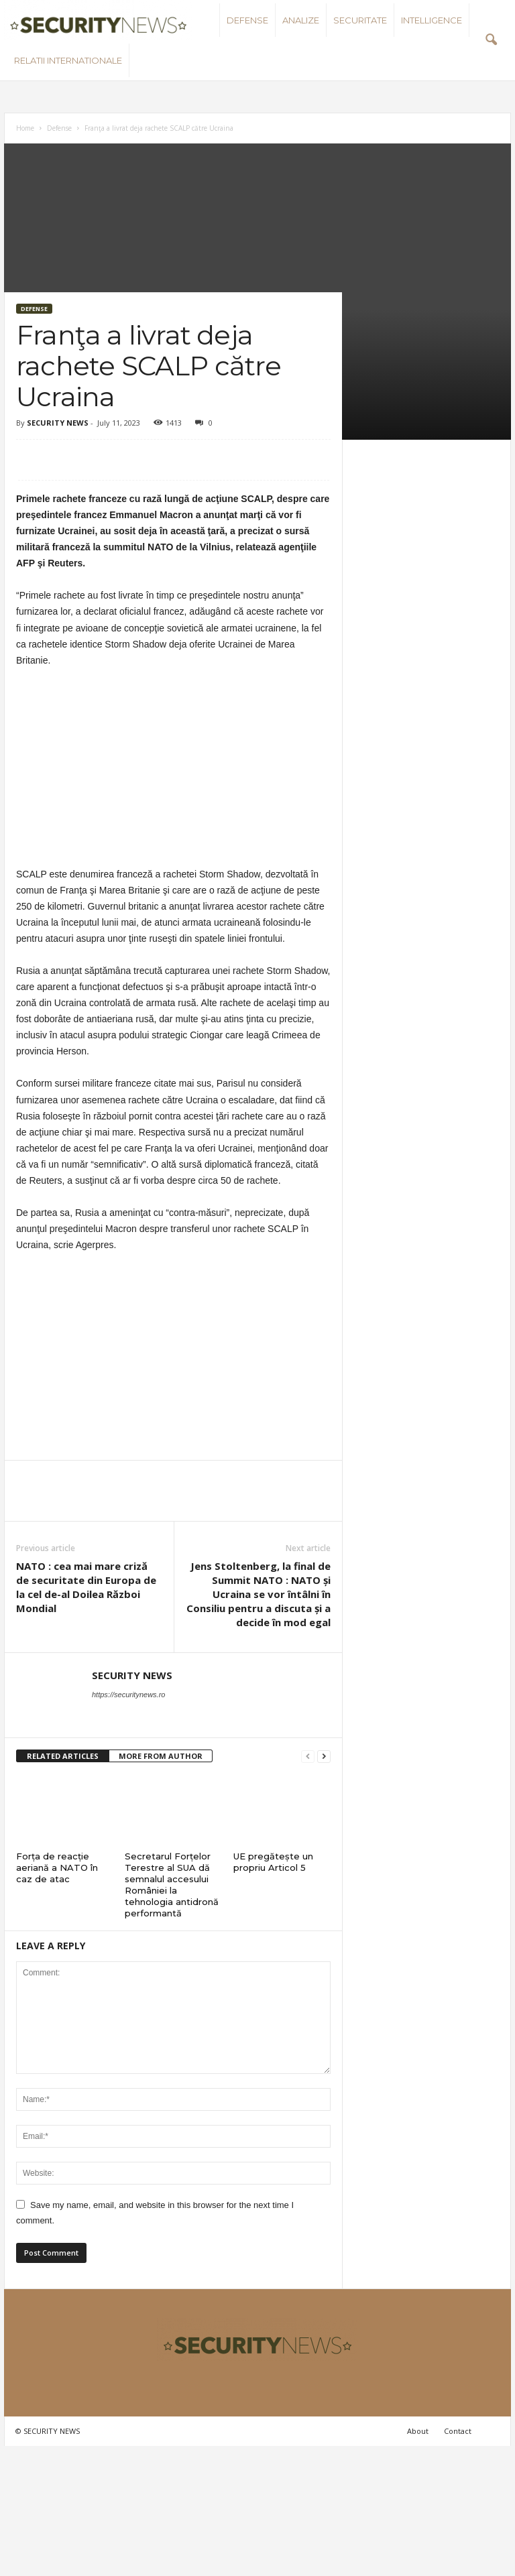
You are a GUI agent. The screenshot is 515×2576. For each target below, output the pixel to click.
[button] (491, 40)
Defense (247, 20)
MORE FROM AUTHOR (161, 1756)
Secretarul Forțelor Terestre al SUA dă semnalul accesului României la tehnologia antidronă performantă (172, 1884)
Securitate (360, 20)
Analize (300, 20)
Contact (457, 2431)
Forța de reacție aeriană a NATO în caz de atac (57, 1867)
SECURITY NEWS (58, 423)
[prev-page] (307, 1757)
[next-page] (324, 1757)
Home (25, 128)
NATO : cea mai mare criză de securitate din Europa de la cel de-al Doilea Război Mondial (86, 1587)
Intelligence (431, 20)
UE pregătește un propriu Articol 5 (273, 1862)
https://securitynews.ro (128, 1695)
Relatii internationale (68, 60)
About (417, 2431)
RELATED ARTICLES (63, 1756)
